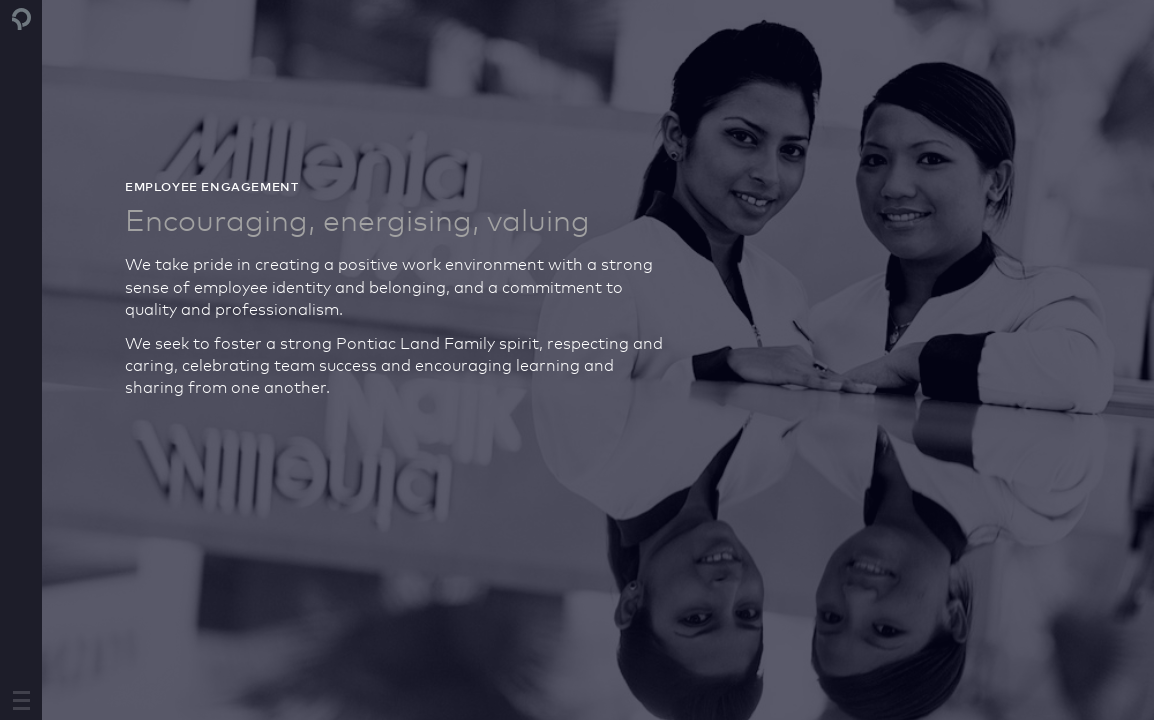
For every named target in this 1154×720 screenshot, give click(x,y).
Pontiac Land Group (22, 19)
